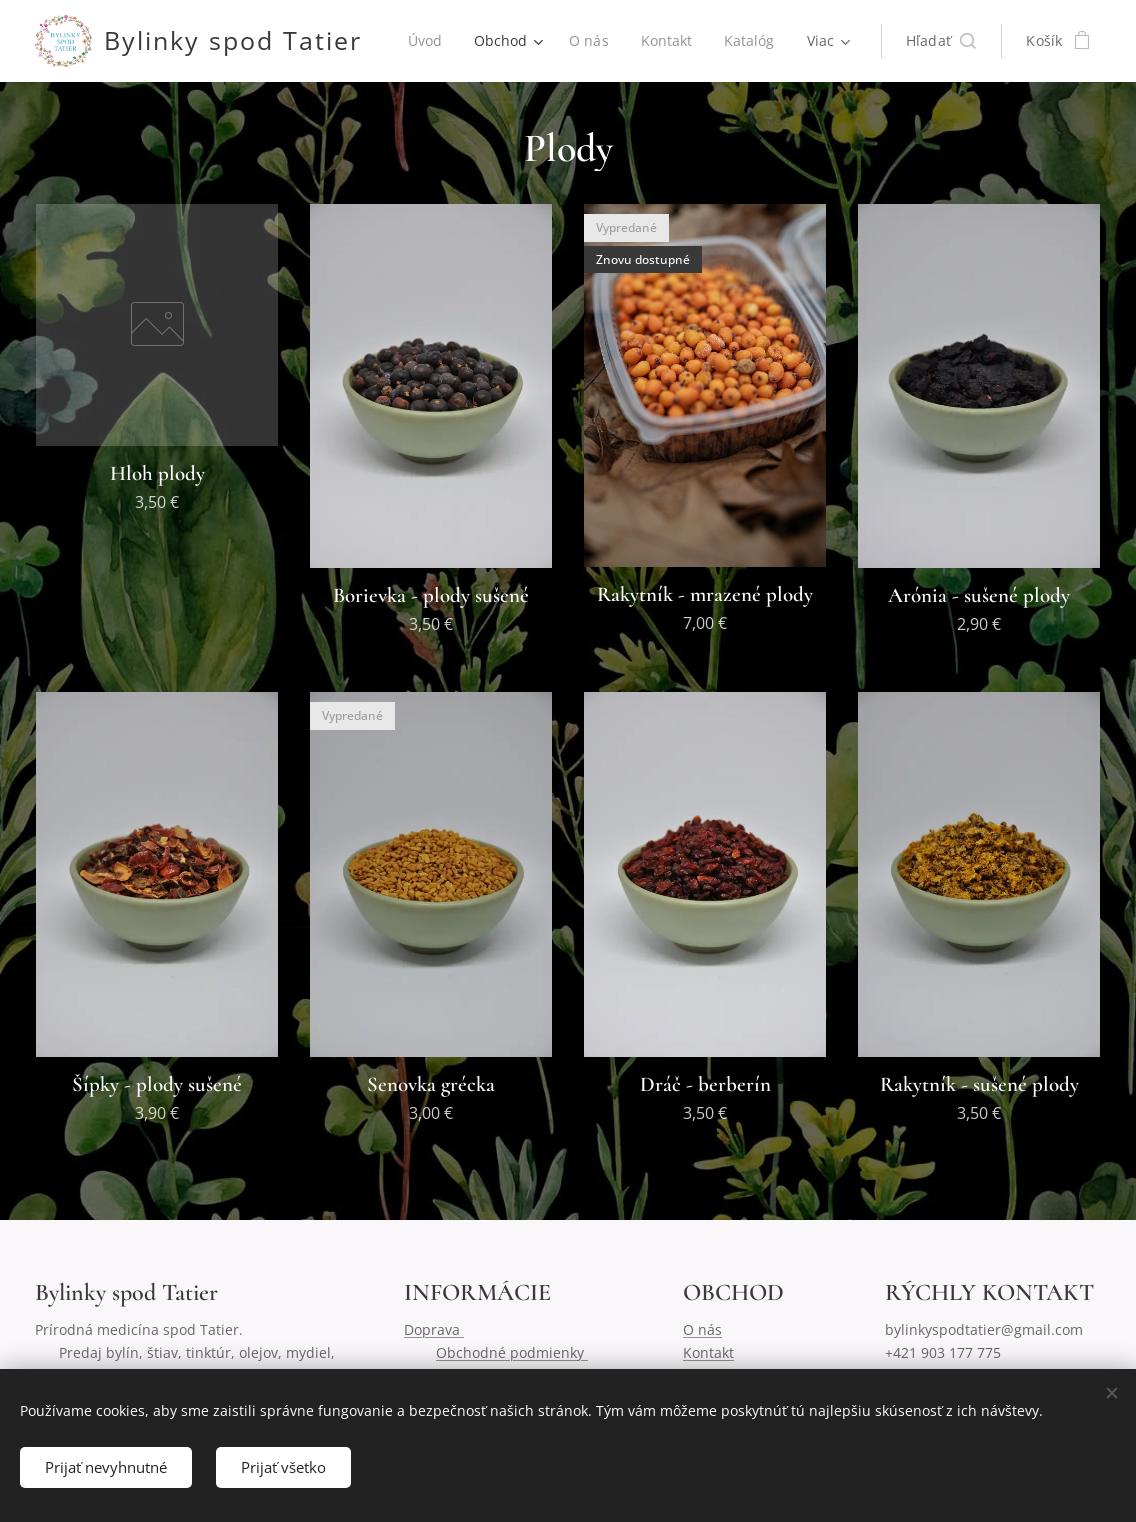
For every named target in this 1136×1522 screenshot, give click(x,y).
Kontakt (708, 1352)
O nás (702, 1329)
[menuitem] (508, 41)
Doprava (434, 1329)
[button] (941, 41)
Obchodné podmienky (512, 1352)
